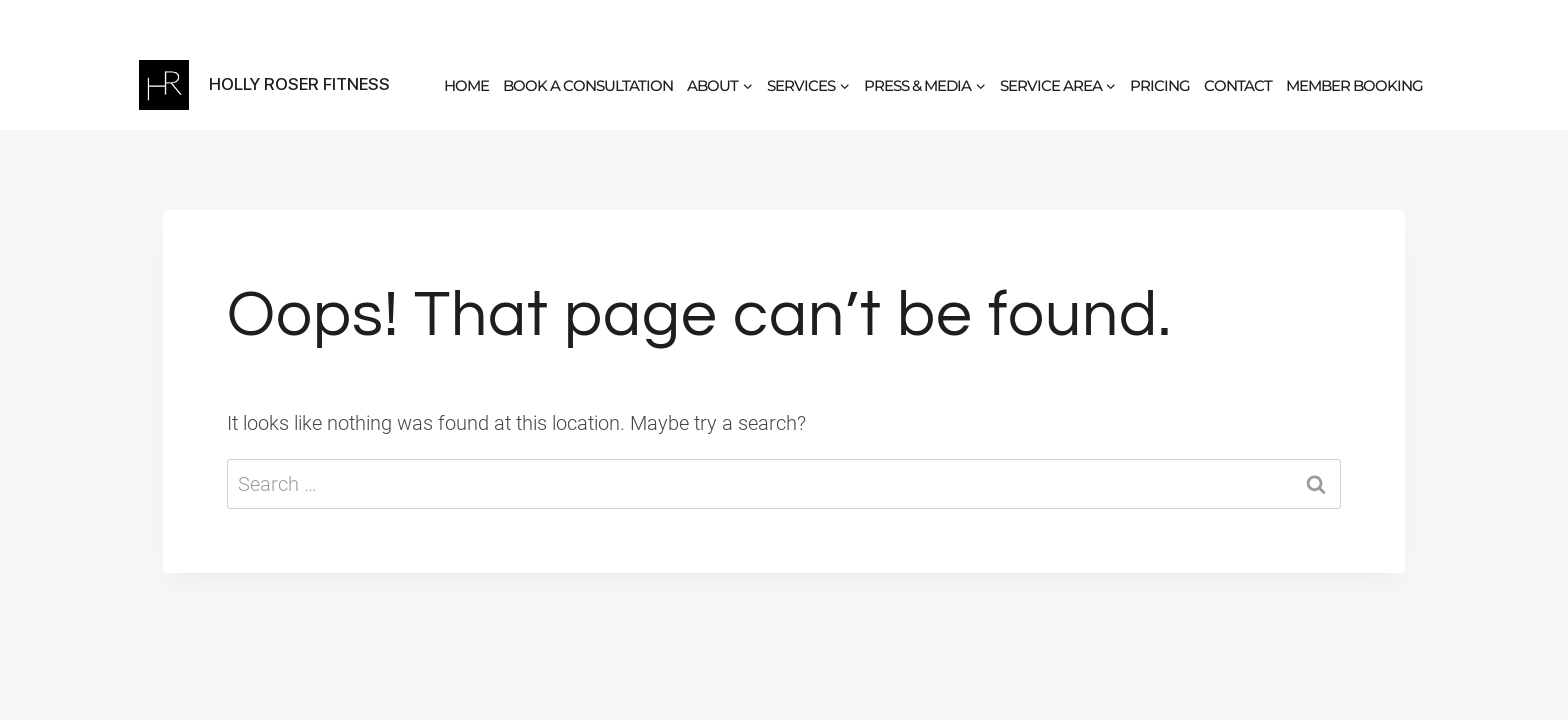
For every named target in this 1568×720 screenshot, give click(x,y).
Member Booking (1354, 85)
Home (466, 85)
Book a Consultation (588, 85)
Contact (1238, 85)
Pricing (1160, 85)
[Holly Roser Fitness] (264, 85)
